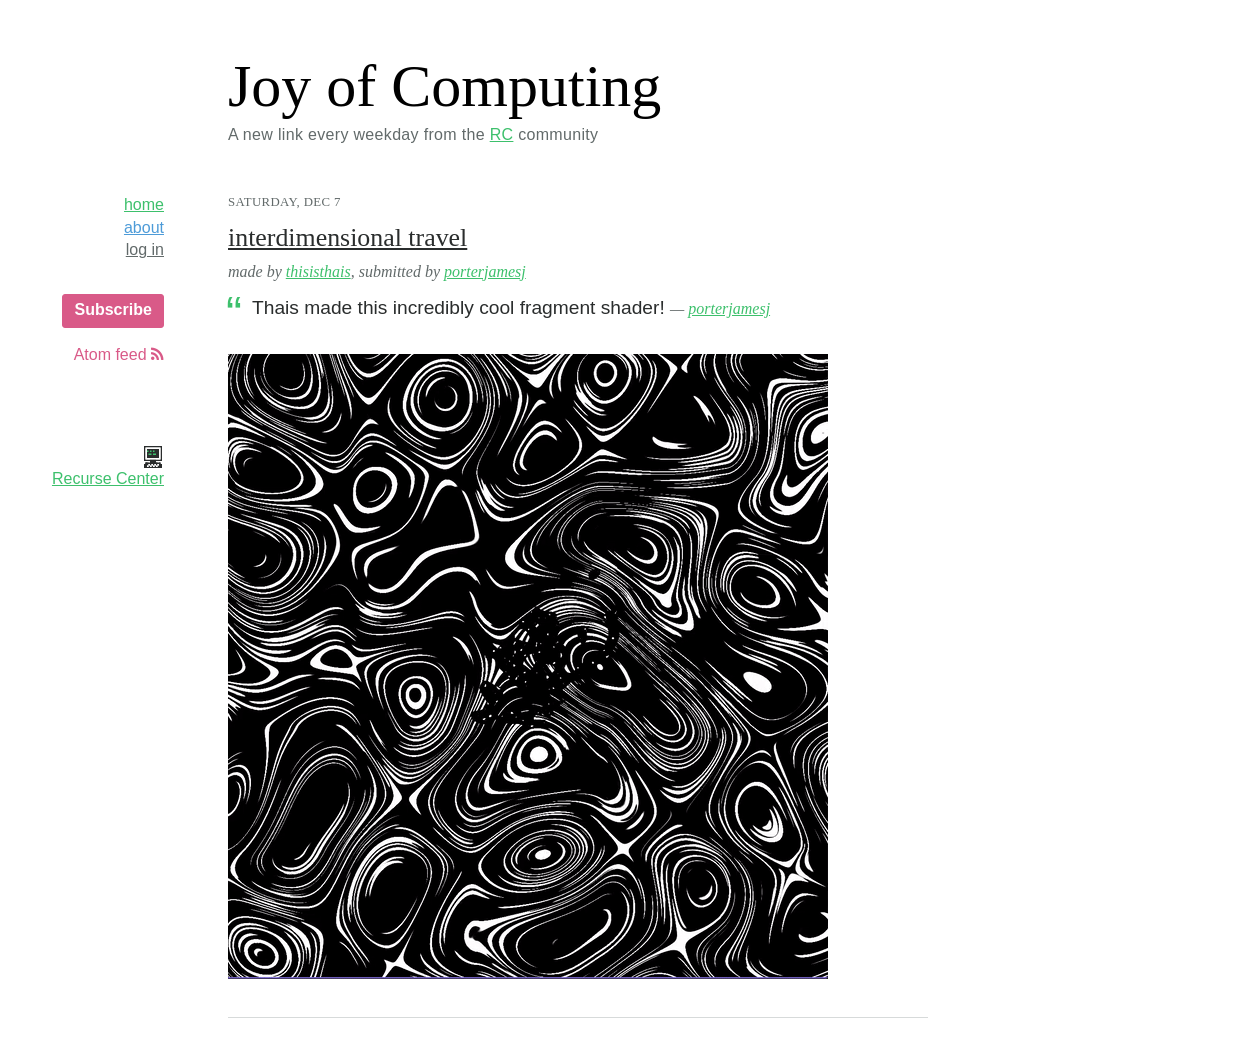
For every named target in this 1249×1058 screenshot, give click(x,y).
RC (502, 134)
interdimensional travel (347, 237)
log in (145, 249)
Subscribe (112, 309)
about (144, 227)
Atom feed (119, 354)
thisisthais (318, 271)
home (144, 204)
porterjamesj (485, 271)
